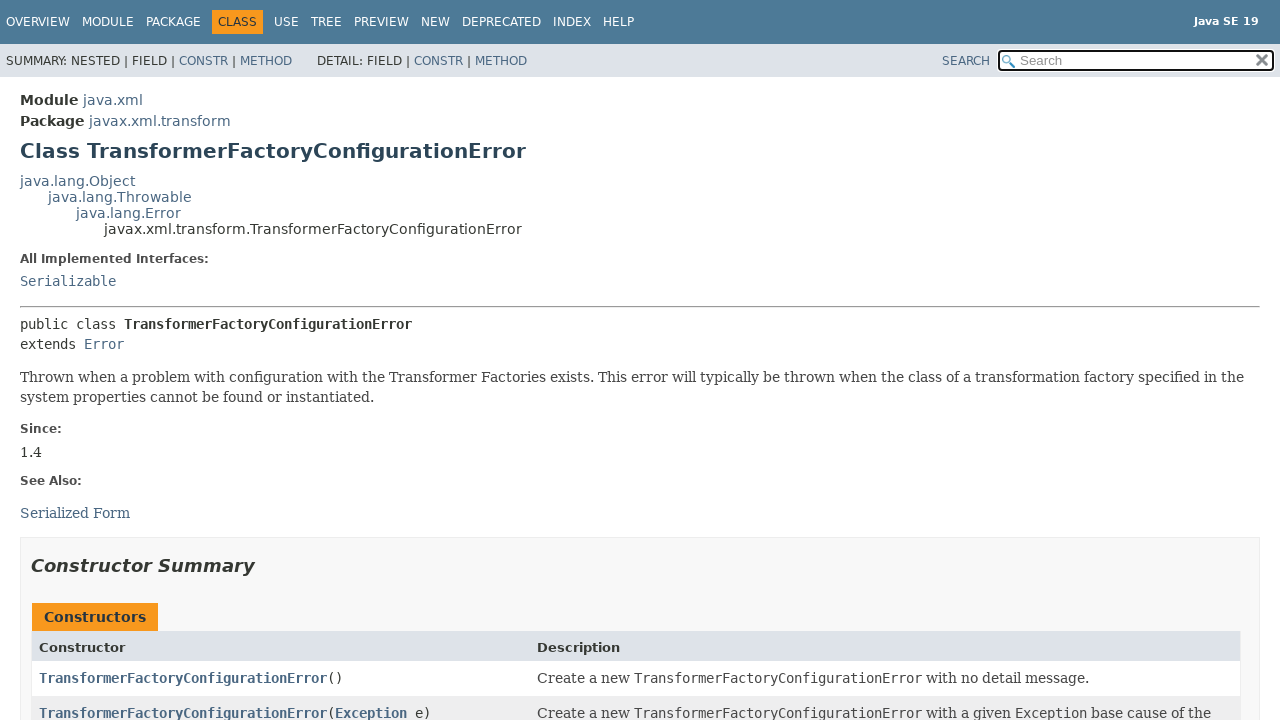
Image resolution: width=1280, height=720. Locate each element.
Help (618, 22)
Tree (326, 22)
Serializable (68, 281)
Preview (381, 22)
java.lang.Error (128, 213)
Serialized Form (75, 513)
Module (108, 22)
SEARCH (966, 61)
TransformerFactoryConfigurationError (183, 678)
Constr (203, 61)
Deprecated (501, 22)
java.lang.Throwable (120, 197)
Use (286, 22)
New (435, 22)
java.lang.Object (77, 181)
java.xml (113, 100)
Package (173, 22)
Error (104, 344)
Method (266, 61)
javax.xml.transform (160, 121)
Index (572, 22)
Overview (38, 22)
